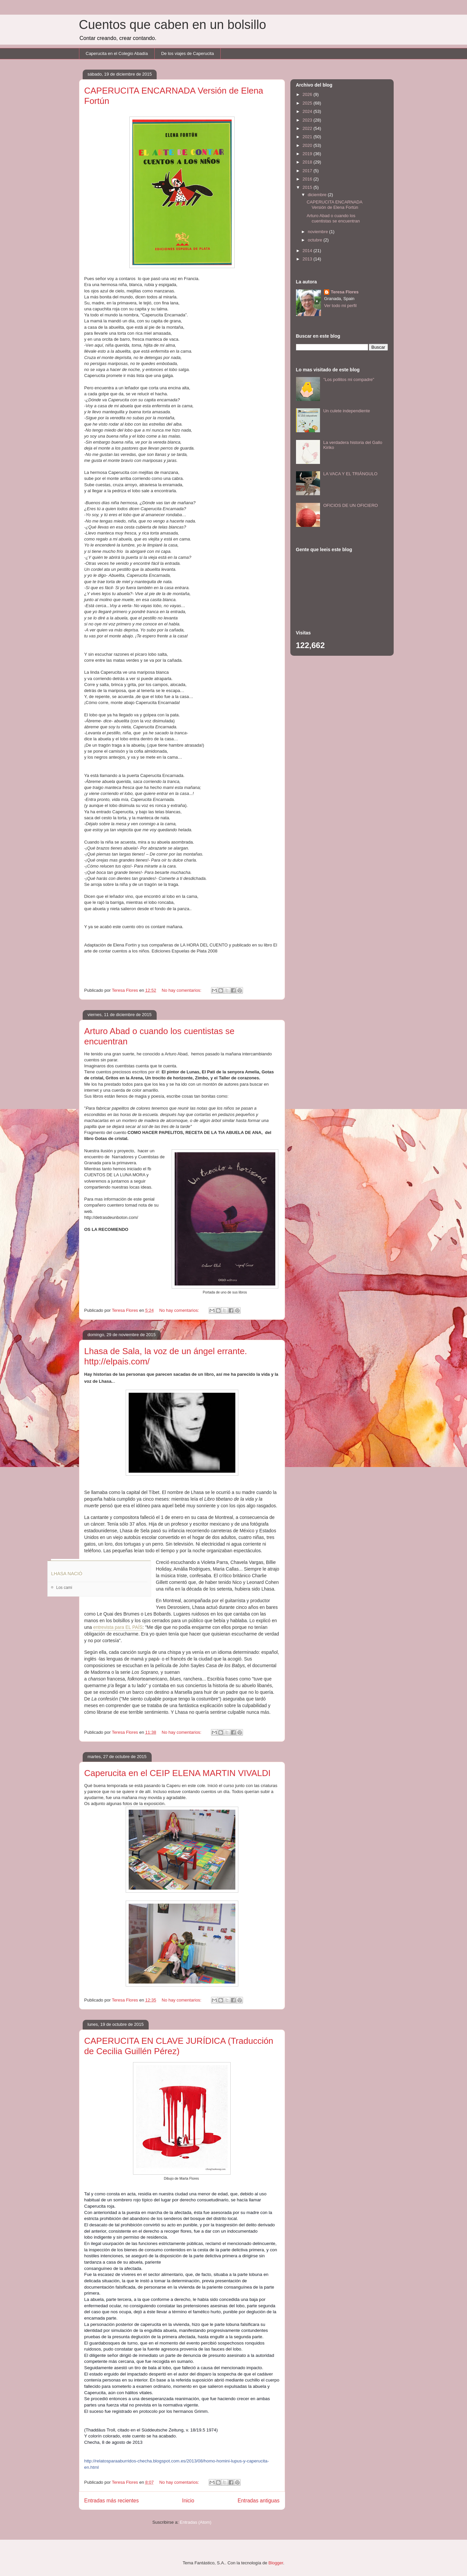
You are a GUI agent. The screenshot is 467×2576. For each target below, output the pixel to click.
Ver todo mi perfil (340, 305)
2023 (308, 120)
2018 (308, 162)
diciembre (318, 194)
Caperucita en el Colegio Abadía (117, 53)
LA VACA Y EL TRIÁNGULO (350, 473)
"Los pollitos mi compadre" (348, 379)
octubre (315, 239)
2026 (308, 94)
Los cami (64, 1587)
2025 (308, 103)
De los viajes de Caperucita (187, 53)
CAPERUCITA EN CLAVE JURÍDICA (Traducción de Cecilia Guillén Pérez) (178, 2046)
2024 (308, 111)
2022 (308, 128)
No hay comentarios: (182, 990)
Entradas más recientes (111, 2500)
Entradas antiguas (259, 2500)
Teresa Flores (345, 291)
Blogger (275, 2562)
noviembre (318, 231)
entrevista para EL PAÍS (118, 1627)
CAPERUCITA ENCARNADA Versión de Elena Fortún (334, 204)
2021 (308, 136)
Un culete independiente (346, 410)
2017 (308, 170)
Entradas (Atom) (195, 2522)
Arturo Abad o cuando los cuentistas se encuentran (333, 218)
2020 (308, 145)
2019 (308, 153)
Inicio (188, 2500)
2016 (308, 179)
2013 (308, 258)
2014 (308, 250)
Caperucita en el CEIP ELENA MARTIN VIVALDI (177, 1773)
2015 (308, 187)
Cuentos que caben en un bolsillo (172, 25)
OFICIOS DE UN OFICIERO (350, 505)
